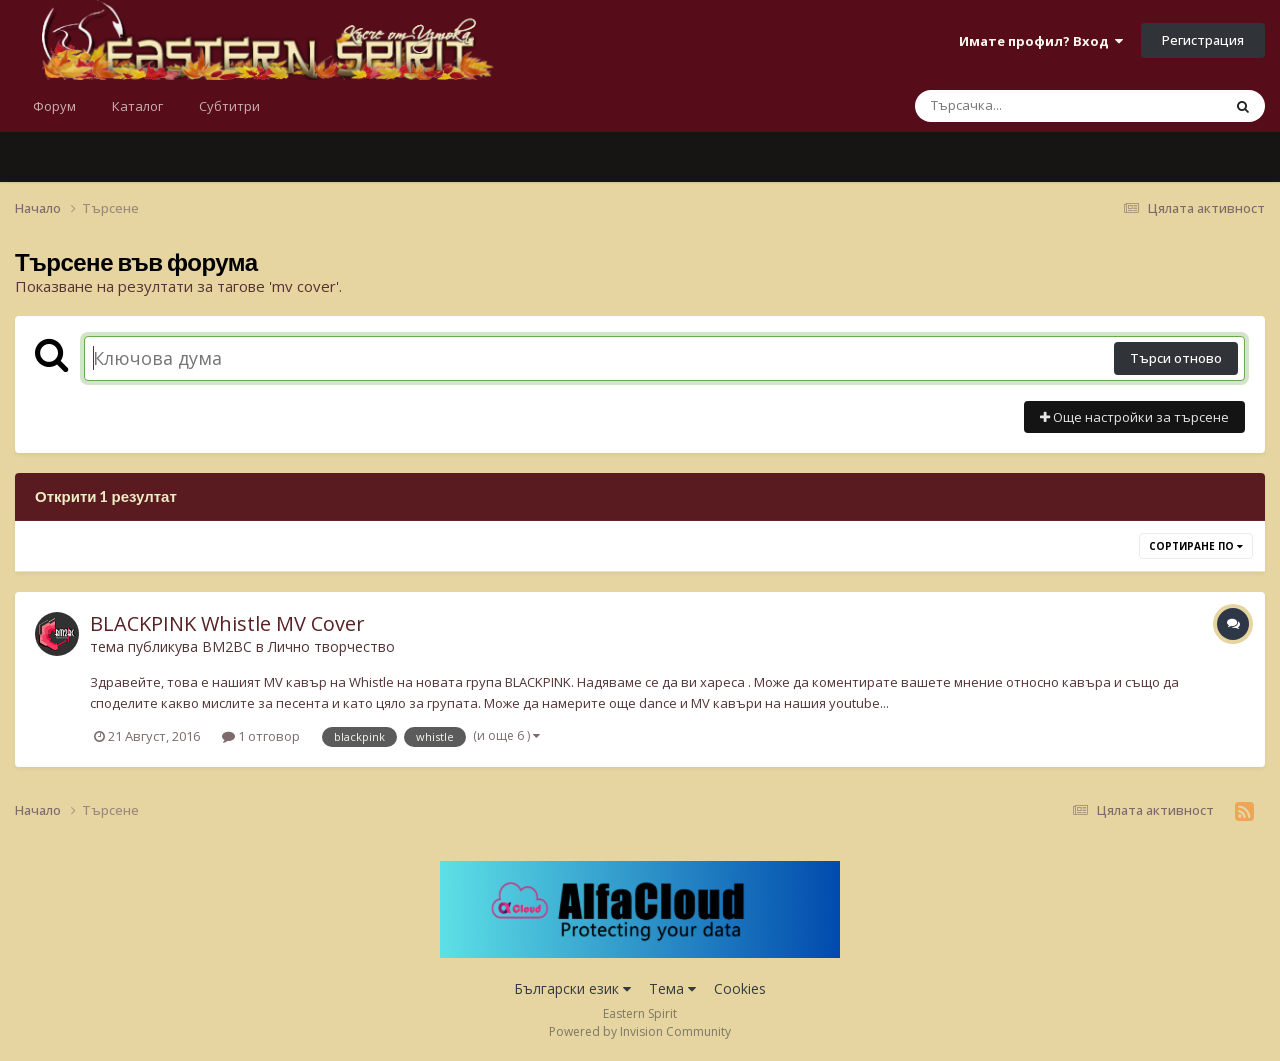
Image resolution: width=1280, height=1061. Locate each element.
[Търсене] (1016, 106)
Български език (572, 988)
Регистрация (1203, 40)
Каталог (137, 106)
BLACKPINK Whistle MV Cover (227, 623)
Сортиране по (1196, 546)
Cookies (740, 988)
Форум (54, 106)
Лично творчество (331, 646)
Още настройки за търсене (1134, 417)
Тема (672, 988)
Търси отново (1176, 358)
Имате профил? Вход (1041, 41)
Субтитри (229, 106)
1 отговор (261, 736)
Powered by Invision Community (640, 1031)
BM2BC (227, 646)
